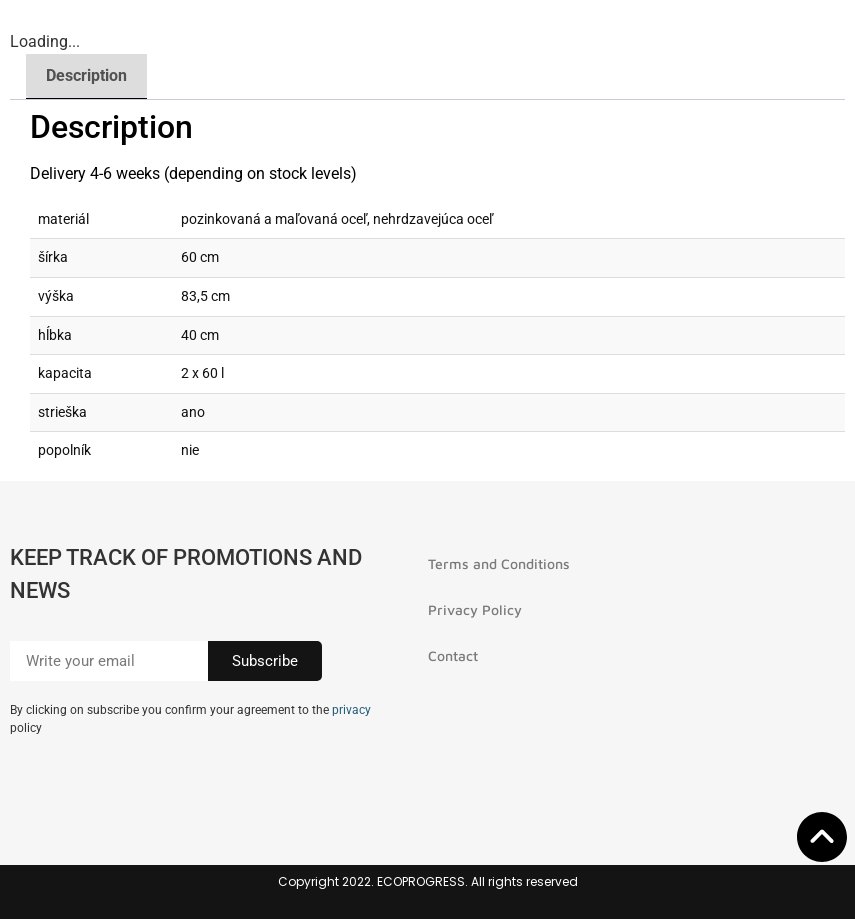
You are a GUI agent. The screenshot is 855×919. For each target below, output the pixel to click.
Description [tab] (86, 75)
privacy (351, 710)
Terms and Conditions (499, 563)
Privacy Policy (475, 609)
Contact (453, 655)
